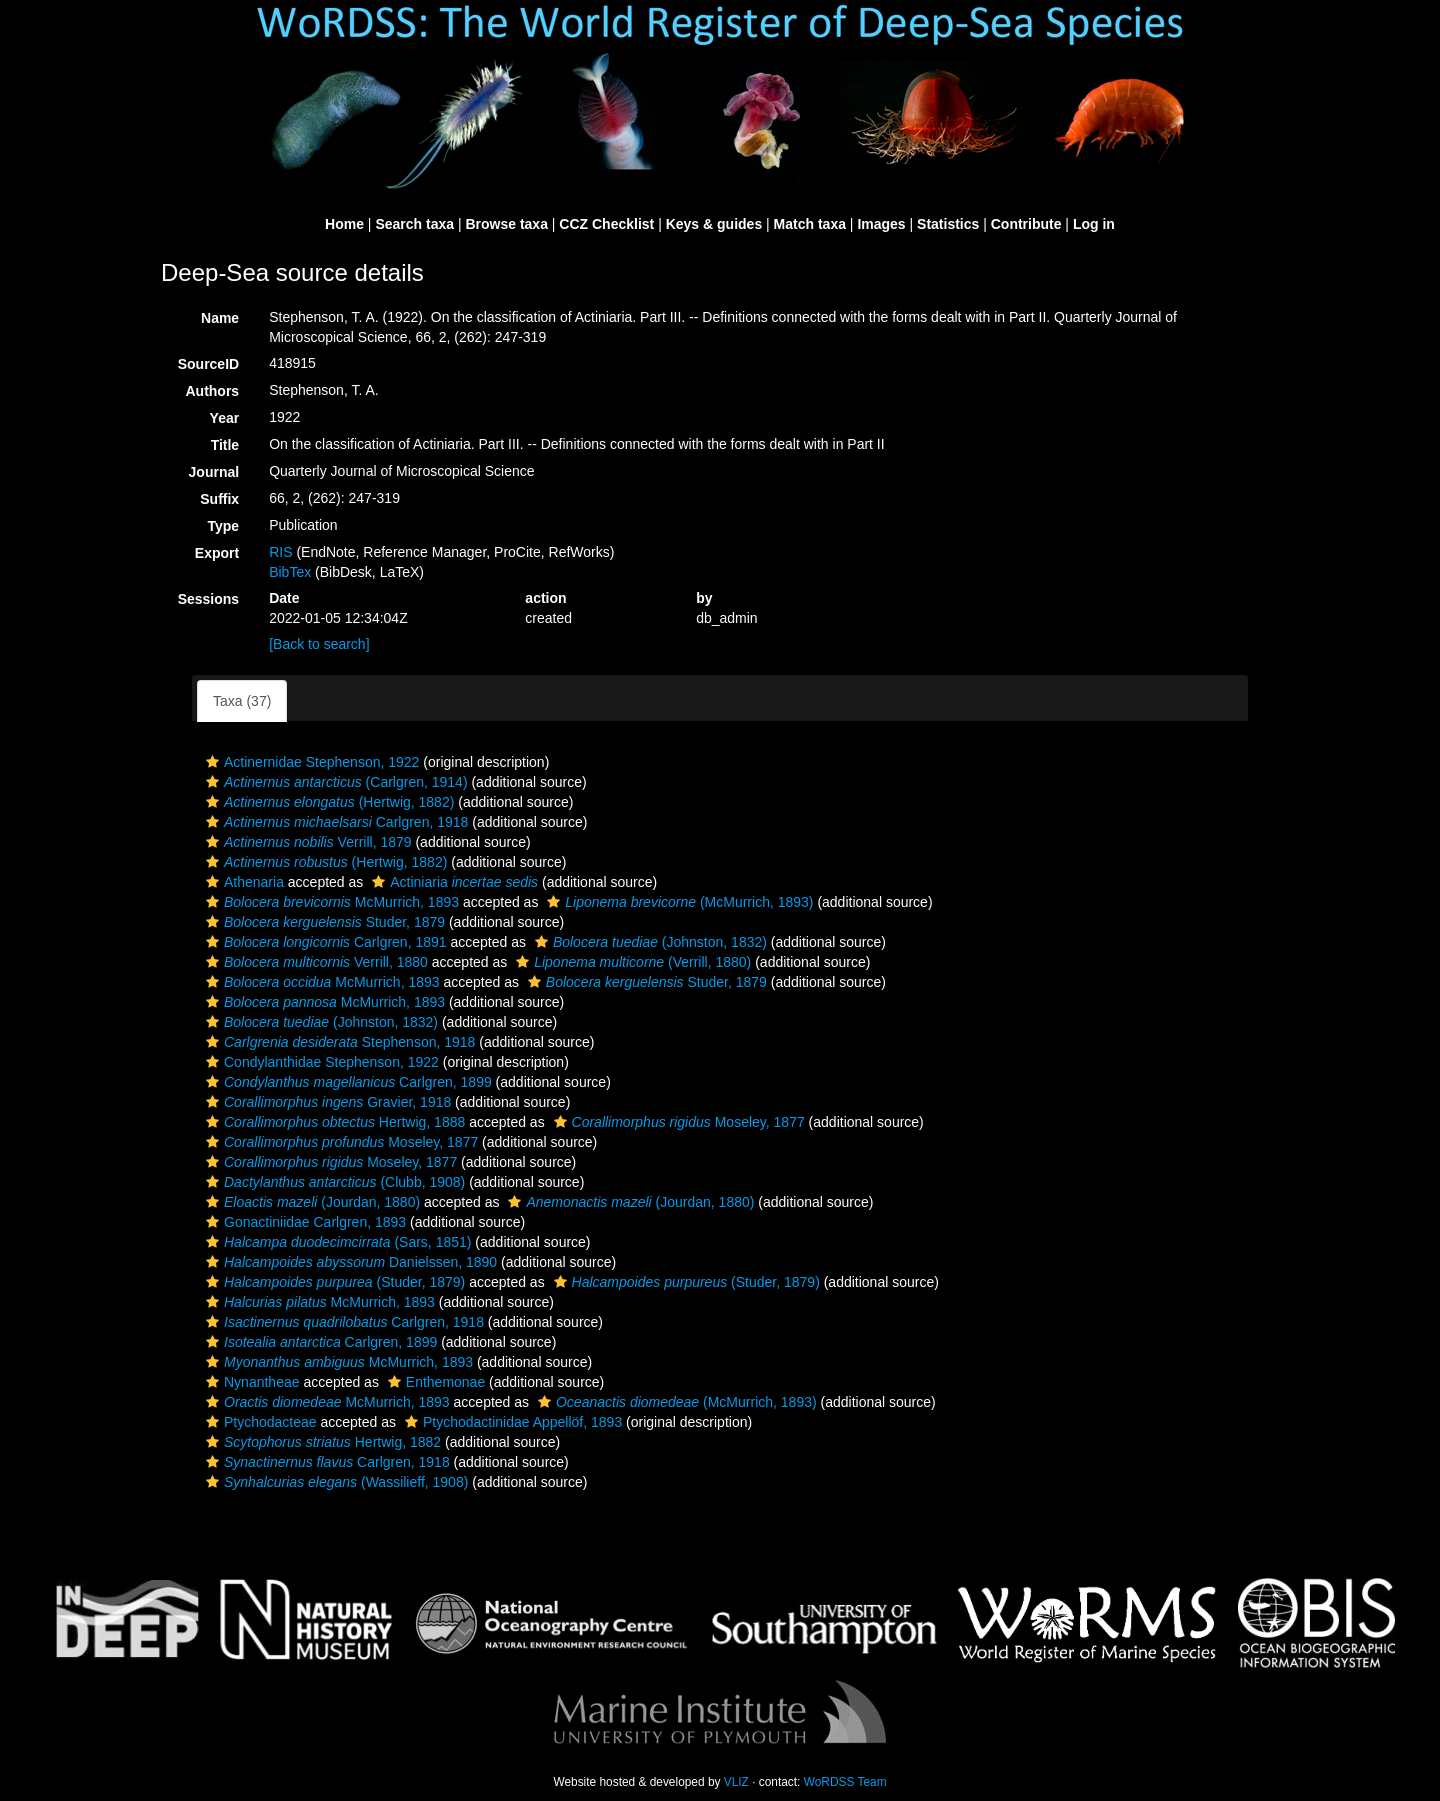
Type (224, 526)
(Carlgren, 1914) (334, 782)
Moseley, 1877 (677, 1122)
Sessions (208, 599)
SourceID (208, 364)
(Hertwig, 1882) (327, 802)
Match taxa (810, 224)
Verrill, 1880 (314, 962)
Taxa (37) (242, 701)
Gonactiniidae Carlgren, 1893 (303, 1222)
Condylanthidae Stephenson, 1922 (320, 1062)
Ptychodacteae (259, 1422)
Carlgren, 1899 (346, 1082)
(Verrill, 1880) (631, 962)
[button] (212, 762)
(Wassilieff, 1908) (334, 1482)
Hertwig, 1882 (321, 1442)
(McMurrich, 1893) (677, 902)
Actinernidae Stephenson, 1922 (310, 762)
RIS (280, 552)
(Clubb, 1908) (333, 1182)
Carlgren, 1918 (334, 822)
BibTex (290, 572)
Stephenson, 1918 (338, 1042)
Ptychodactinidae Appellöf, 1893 (511, 1422)
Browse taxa (506, 224)
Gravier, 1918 (326, 1102)
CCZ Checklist (606, 224)
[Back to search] (319, 644)
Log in (1094, 224)
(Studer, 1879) (333, 1282)
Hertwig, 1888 (333, 1122)
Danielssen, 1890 (349, 1262)
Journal (214, 472)
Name (220, 318)
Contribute (1026, 224)
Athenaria (242, 882)
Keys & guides (714, 224)
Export (217, 553)
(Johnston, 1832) (648, 942)
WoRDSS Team (845, 1782)
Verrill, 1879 (306, 842)
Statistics (948, 224)
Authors (212, 391)
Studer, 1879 (323, 922)
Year (225, 418)
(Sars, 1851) (336, 1242)
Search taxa (414, 224)
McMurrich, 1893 (330, 902)
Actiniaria (452, 882)
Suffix (219, 499)
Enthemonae (434, 1382)
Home (344, 224)
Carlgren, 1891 (324, 942)
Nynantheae (250, 1382)
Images (881, 224)
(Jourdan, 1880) (310, 1202)
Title (225, 445)
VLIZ (736, 1782)
